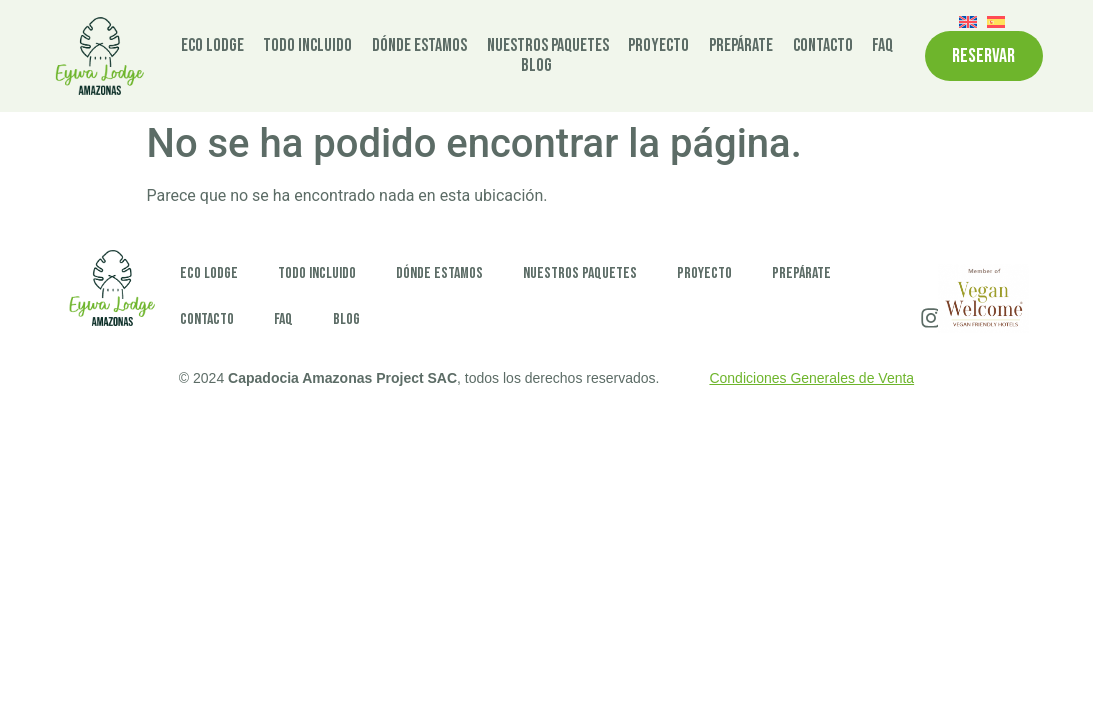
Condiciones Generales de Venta (811, 378)
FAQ (882, 46)
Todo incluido (307, 46)
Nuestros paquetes (548, 46)
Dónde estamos (419, 46)
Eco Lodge (212, 46)
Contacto (823, 46)
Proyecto (658, 46)
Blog (536, 66)
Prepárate (741, 46)
